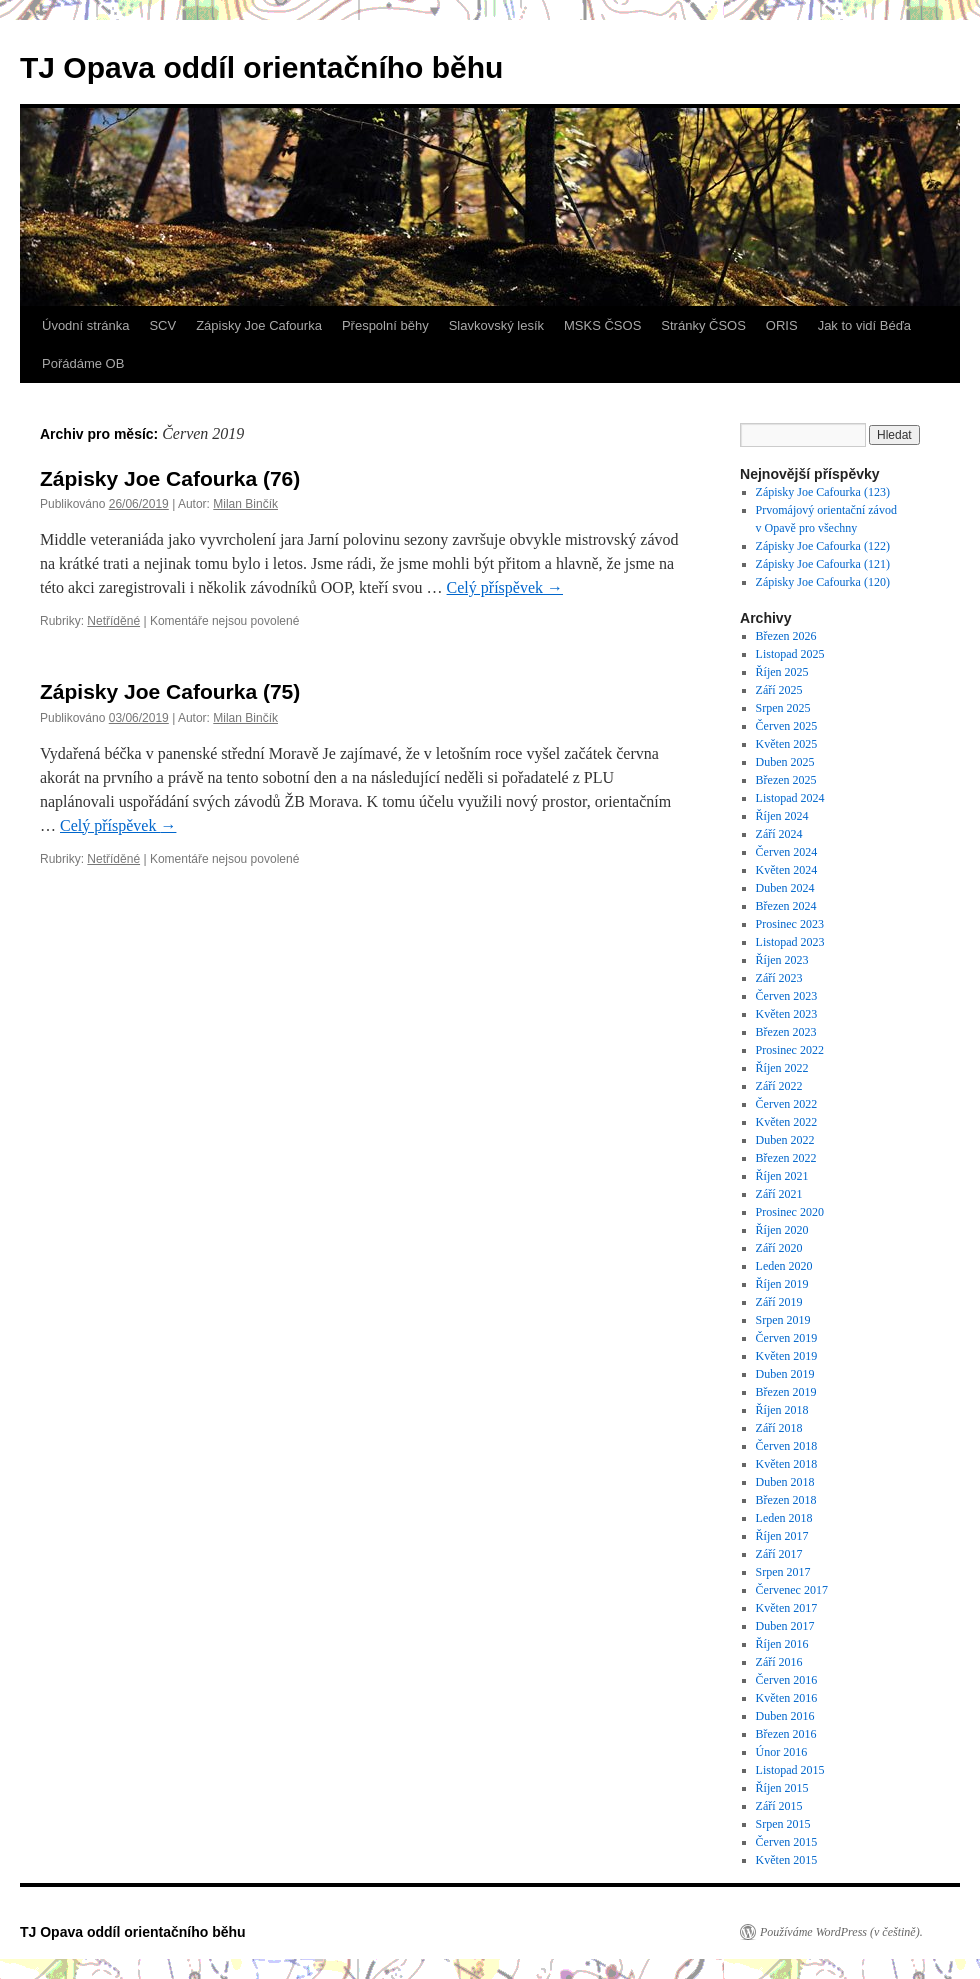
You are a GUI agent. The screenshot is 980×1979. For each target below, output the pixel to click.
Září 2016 (779, 1662)
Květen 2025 (787, 744)
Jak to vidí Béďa (864, 325)
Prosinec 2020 (790, 1212)
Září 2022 (779, 1086)
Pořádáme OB (83, 363)
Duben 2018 (785, 1482)
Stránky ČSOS (703, 325)
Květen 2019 (787, 1356)
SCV (162, 325)
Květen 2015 (787, 1860)
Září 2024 (779, 834)
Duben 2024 (785, 888)
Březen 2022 (786, 1158)
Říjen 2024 (782, 816)
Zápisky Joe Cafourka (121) (824, 564)
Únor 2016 (782, 1752)
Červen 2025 (787, 726)
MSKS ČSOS (602, 325)
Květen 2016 (787, 1698)
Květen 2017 (787, 1608)
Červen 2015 (787, 1842)
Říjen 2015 (782, 1788)
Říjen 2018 (782, 1410)
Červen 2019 (787, 1338)
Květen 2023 (787, 1014)
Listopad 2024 (790, 798)
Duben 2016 (785, 1716)
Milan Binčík (245, 504)
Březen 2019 (786, 1392)
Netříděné (113, 621)
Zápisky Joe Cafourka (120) (824, 582)
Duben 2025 (785, 762)
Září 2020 (779, 1248)
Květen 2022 (787, 1122)
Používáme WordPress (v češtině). (841, 1932)
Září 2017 (779, 1554)
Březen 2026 (786, 636)
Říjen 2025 (782, 672)
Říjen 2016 (782, 1644)
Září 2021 (779, 1194)
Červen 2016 (787, 1680)
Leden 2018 (784, 1518)
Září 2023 (779, 978)
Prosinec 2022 (790, 1050)
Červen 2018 (787, 1446)
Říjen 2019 (782, 1284)
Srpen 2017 (783, 1572)
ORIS (782, 325)
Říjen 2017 (782, 1536)
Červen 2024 (787, 852)
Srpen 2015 (783, 1824)
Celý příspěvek (505, 587)
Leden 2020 (784, 1266)
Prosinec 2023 (790, 924)
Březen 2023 (786, 1032)
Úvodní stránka (85, 325)
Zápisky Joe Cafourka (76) (170, 478)
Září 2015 (779, 1806)
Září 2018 (779, 1428)
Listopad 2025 (790, 654)
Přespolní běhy (385, 325)
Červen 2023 (787, 996)
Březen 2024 (786, 906)
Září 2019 (779, 1302)
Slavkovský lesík (496, 325)
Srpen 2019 (783, 1320)
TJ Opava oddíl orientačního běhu (261, 67)
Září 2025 (779, 690)
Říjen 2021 (782, 1176)
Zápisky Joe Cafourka (259, 325)
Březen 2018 (786, 1500)
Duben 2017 (785, 1626)
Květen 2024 (787, 870)
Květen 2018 (787, 1464)
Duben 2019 (785, 1374)
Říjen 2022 (782, 1068)
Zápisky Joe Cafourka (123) (823, 492)
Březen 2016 (786, 1734)
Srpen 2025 (783, 708)
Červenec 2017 (792, 1590)
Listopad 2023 (790, 942)
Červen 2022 (787, 1104)
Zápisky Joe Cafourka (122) (824, 546)
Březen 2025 (786, 780)
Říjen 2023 (782, 960)
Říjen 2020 (782, 1230)
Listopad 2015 (790, 1770)
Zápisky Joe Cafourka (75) (170, 691)
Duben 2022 (785, 1140)
